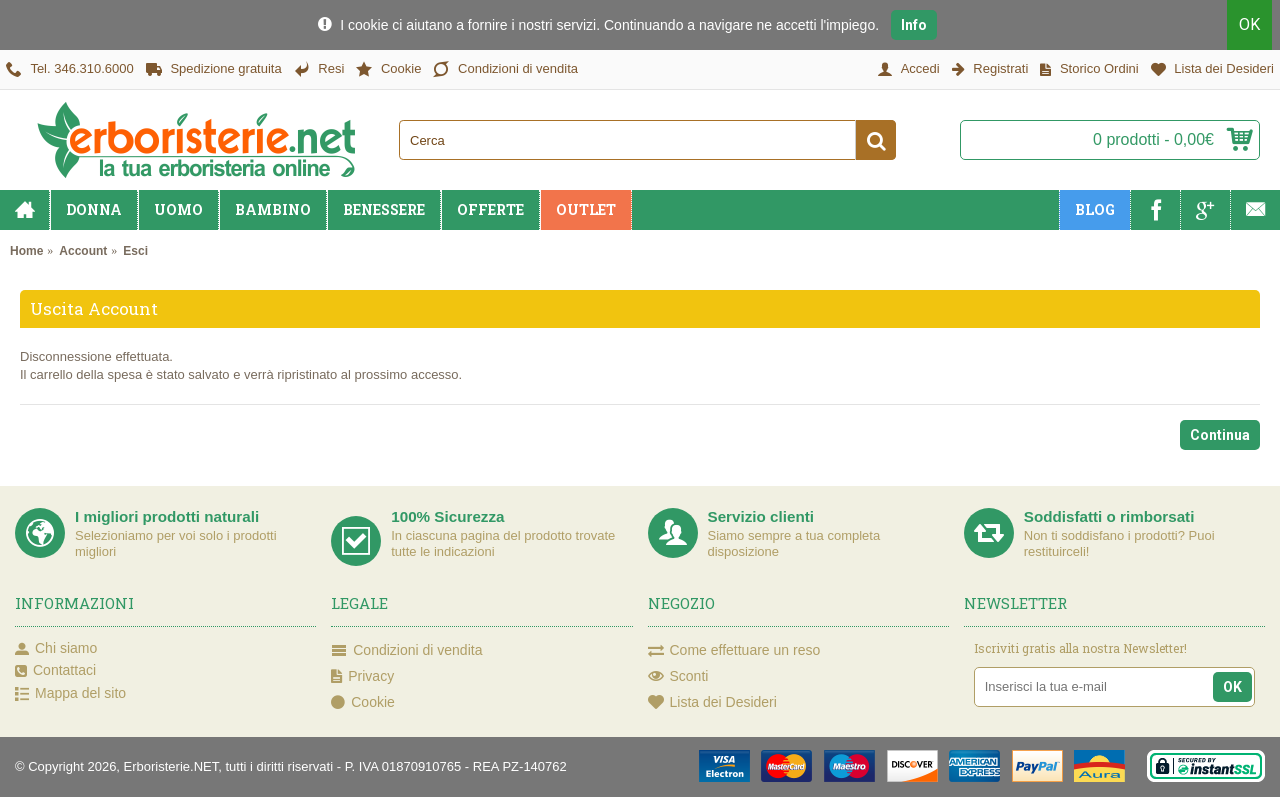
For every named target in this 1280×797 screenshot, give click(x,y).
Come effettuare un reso (734, 651)
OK (1249, 24)
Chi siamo (56, 649)
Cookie (363, 703)
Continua (1220, 435)
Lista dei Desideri (712, 703)
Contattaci (55, 671)
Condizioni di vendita (406, 651)
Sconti (678, 677)
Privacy (362, 677)
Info (914, 25)
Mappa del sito (70, 694)
